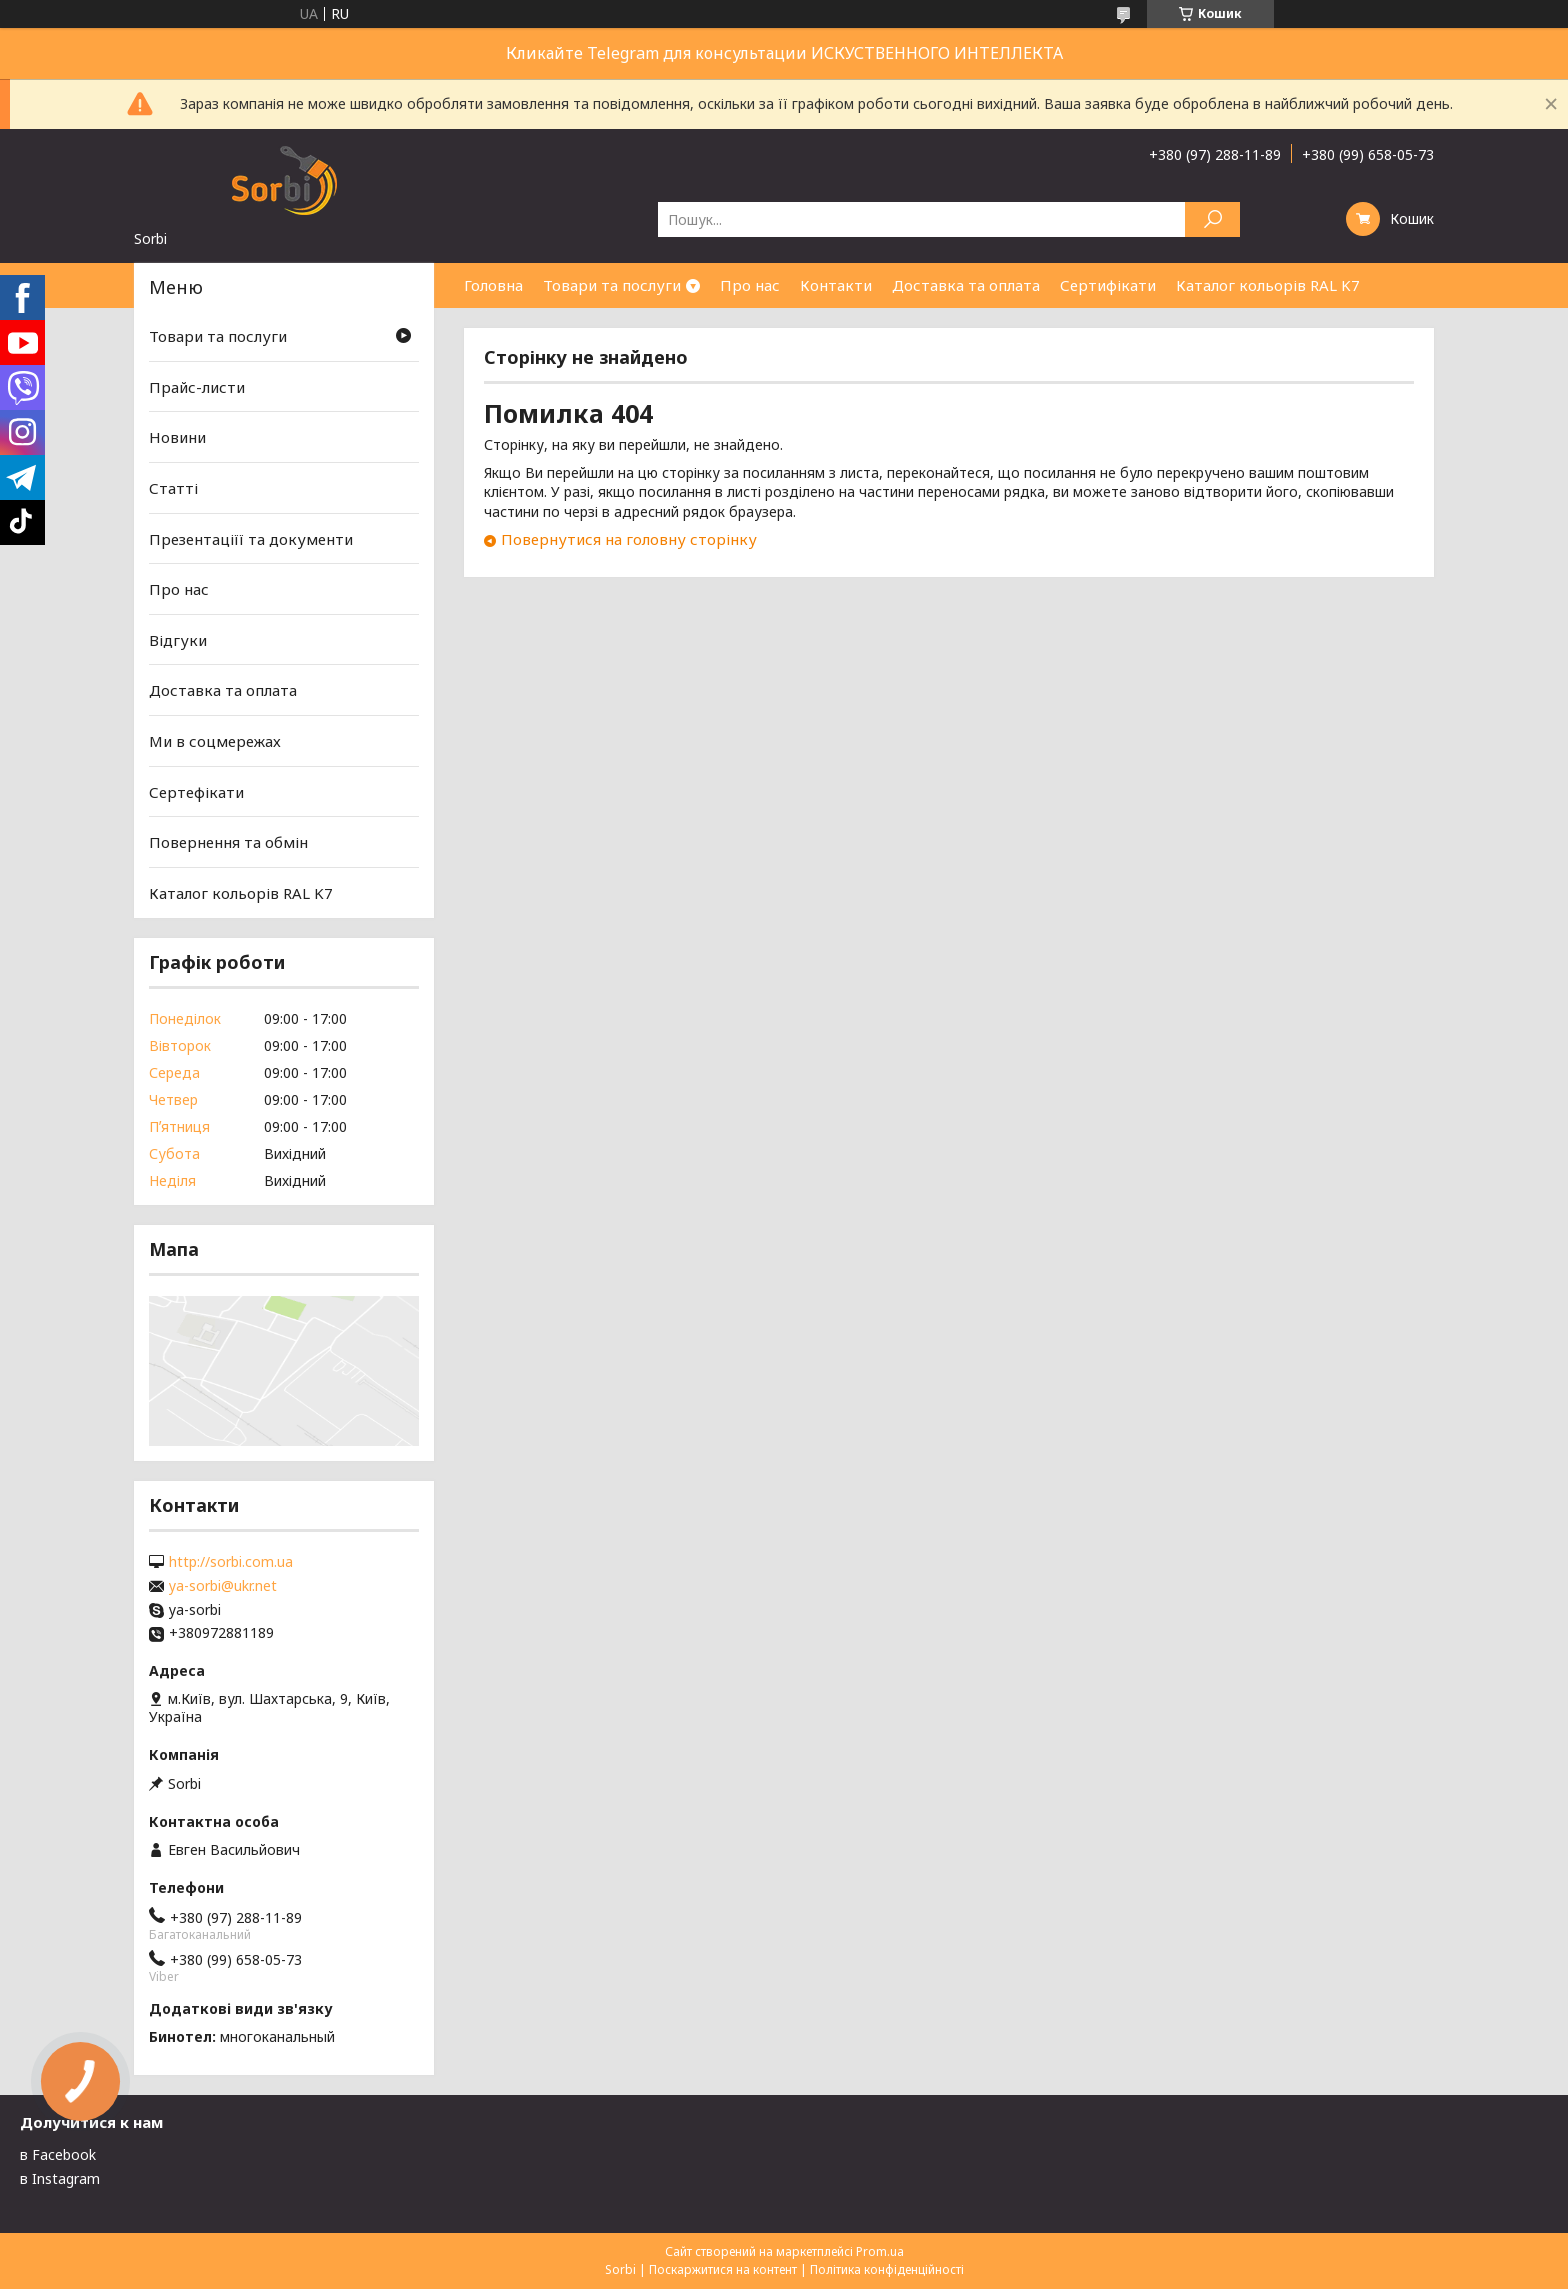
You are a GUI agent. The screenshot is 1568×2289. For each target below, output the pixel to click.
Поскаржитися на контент (723, 2269)
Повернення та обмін (228, 842)
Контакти (836, 285)
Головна (493, 285)
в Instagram (60, 2178)
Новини (177, 437)
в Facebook (58, 2154)
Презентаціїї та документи (251, 538)
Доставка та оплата (966, 285)
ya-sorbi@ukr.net (223, 1586)
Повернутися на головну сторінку (629, 539)
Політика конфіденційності (887, 2269)
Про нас (750, 285)
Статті (173, 488)
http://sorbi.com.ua (231, 1562)
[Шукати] (1212, 219)
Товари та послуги (612, 285)
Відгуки (178, 640)
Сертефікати (196, 792)
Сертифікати (1108, 285)
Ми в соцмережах (215, 741)
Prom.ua (880, 2251)
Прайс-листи (197, 387)
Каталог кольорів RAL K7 (1268, 285)
